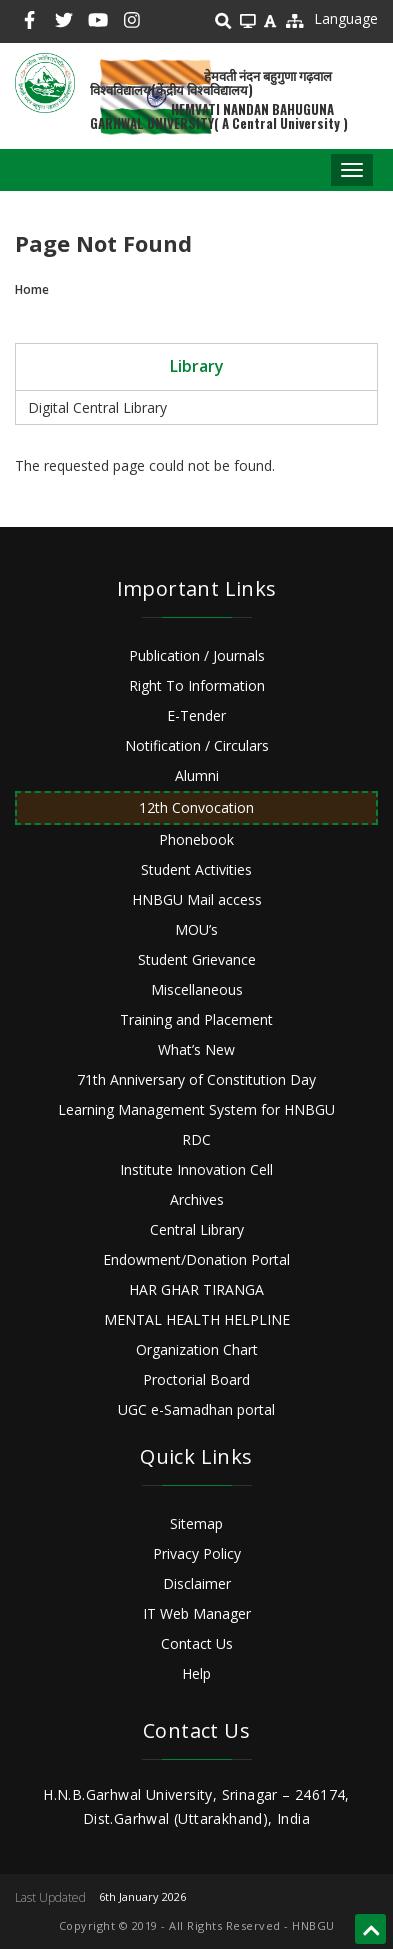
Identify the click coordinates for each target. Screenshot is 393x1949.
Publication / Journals (197, 655)
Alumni (197, 775)
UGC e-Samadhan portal (196, 1409)
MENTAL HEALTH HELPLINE (197, 1319)
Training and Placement (196, 1019)
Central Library (197, 1229)
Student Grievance (197, 959)
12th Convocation (196, 807)
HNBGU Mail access (197, 899)
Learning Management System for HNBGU (196, 1109)
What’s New (196, 1049)
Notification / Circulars (197, 745)
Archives (197, 1199)
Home (32, 289)
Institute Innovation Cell (196, 1169)
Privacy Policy (197, 1553)
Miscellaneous (197, 989)
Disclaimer (197, 1583)
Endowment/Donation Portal (196, 1259)
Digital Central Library (97, 407)
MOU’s (196, 929)
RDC (196, 1139)
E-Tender (196, 715)
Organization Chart (197, 1349)
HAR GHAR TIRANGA (196, 1289)
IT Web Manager (197, 1613)
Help (196, 1673)
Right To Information (197, 685)
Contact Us (197, 1643)
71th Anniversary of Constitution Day (196, 1079)
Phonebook (196, 839)
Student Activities (196, 869)
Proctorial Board (196, 1379)
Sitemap (196, 1523)
